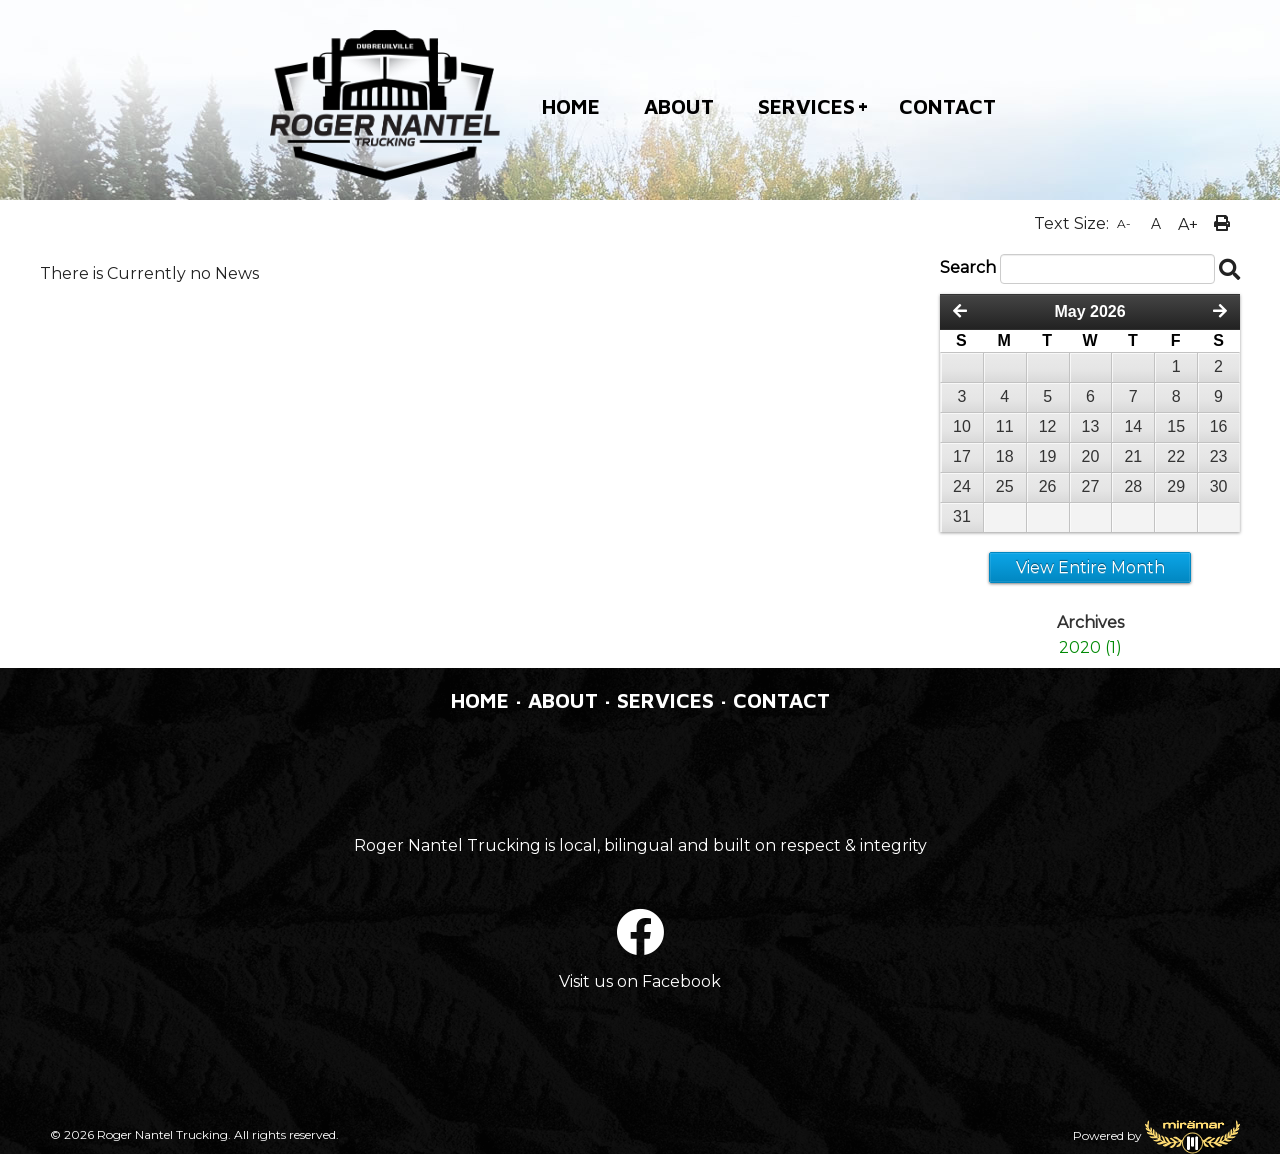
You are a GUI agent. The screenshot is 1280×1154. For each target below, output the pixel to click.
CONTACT (947, 106)
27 (1091, 486)
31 (962, 516)
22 (1176, 456)
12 (1048, 426)
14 (1133, 426)
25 (1005, 486)
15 (1176, 426)
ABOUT (679, 106)
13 (1091, 426)
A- (1124, 223)
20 (1091, 456)
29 (1176, 486)
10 (962, 426)
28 (1133, 486)
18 (1005, 456)
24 (962, 486)
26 (1048, 486)
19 (1048, 456)
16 (1219, 426)
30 (1219, 486)
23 (1219, 456)
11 (1005, 426)
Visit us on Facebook (640, 981)
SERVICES (806, 106)
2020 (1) (1090, 647)
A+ (1188, 224)
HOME (571, 106)
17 (962, 456)
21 (1133, 456)
